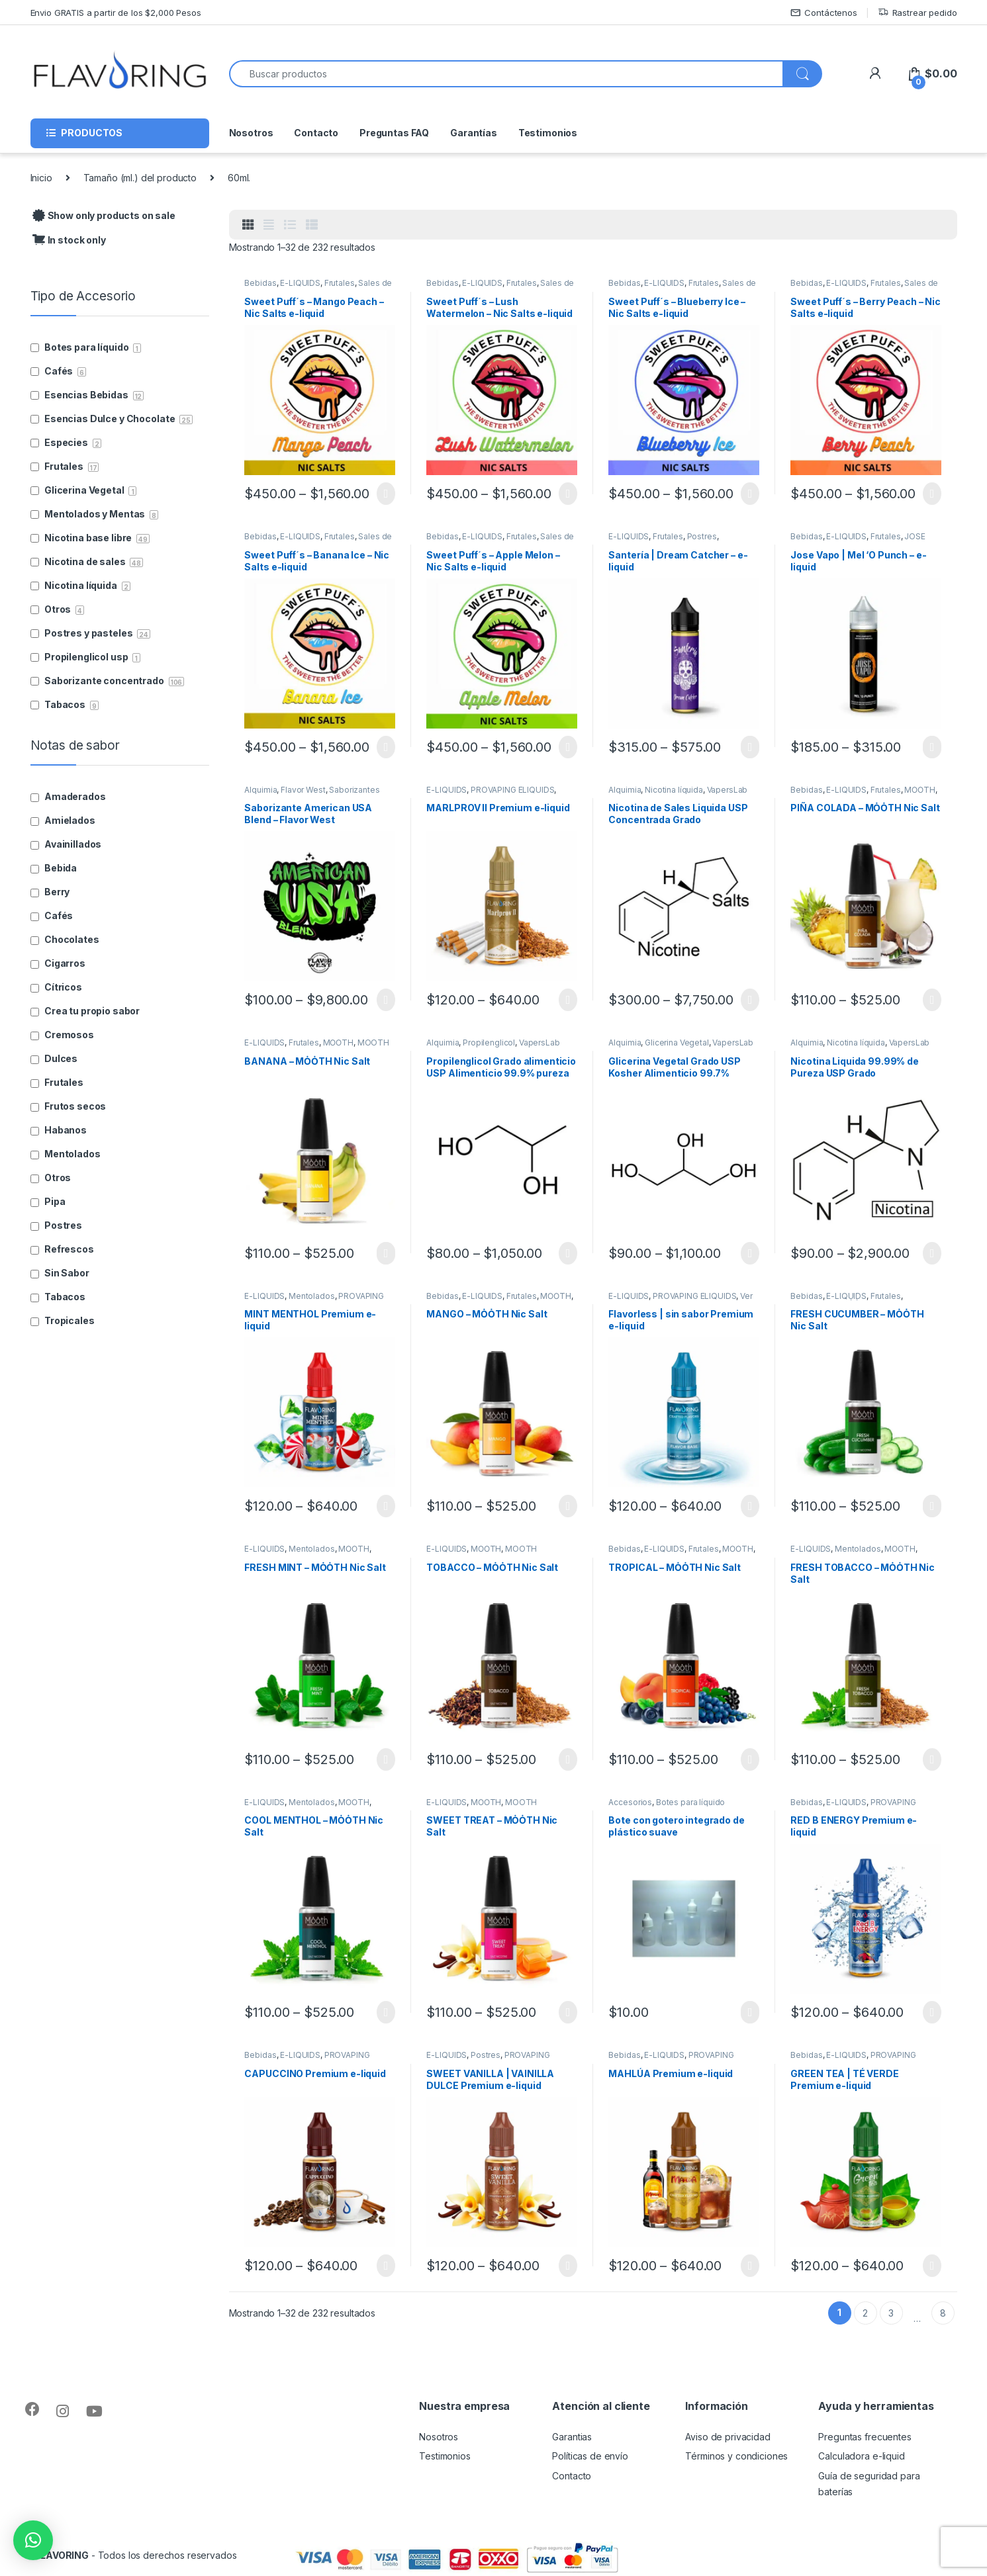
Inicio (41, 177)
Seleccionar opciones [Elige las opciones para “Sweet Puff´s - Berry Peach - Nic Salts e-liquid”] (932, 493)
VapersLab (727, 790)
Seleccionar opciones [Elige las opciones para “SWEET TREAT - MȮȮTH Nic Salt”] (568, 2012)
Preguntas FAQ (394, 132)
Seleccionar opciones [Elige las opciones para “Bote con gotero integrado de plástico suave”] (750, 2012)
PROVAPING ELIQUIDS (512, 790)
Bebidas (260, 283)
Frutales (339, 283)
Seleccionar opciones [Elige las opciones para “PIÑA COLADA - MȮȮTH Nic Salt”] (932, 1000)
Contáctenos (823, 13)
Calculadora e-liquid (861, 2456)
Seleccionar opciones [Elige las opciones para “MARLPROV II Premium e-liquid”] (568, 1000)
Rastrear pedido (917, 13)
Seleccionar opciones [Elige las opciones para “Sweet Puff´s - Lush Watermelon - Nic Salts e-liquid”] (568, 493)
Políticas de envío (590, 2456)
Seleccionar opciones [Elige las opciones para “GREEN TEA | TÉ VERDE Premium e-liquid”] (932, 2265)
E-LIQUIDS (300, 283)
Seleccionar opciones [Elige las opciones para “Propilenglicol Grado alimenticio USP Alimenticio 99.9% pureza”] (568, 1253)
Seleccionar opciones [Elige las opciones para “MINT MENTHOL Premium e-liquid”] (386, 1506)
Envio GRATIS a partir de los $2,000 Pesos (115, 12)
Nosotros (251, 132)
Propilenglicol (489, 1042)
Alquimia (260, 790)
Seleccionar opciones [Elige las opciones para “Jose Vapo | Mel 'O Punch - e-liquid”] (932, 747)
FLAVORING (62, 2555)
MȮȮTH (919, 790)
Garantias (572, 2436)
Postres (702, 536)
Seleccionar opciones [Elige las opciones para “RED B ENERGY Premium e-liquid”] (932, 2012)
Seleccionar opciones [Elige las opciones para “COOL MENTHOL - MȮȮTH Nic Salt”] (386, 2012)
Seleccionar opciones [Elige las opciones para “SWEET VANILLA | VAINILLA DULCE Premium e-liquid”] (568, 2265)
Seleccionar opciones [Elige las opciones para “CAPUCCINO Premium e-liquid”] (386, 2265)
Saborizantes (354, 790)
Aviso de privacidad (727, 2436)
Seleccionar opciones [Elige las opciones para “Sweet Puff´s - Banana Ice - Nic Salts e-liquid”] (386, 747)
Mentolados (312, 1296)
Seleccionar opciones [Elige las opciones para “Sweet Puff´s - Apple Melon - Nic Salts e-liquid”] (568, 747)
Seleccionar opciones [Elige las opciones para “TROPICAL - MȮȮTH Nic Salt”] (750, 1759)
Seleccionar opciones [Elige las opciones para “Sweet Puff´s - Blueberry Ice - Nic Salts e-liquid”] (750, 493)
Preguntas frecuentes (864, 2436)
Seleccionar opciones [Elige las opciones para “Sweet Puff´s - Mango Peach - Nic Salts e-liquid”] (386, 493)
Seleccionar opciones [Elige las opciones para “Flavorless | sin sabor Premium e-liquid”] (750, 1506)
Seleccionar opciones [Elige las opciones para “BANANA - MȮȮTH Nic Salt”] (386, 1253)
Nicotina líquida (674, 790)
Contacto (316, 132)
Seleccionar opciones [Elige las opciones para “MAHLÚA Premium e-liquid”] (750, 2265)
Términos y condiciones (736, 2456)
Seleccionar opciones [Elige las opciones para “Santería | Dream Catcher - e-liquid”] (750, 747)
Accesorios (630, 1802)
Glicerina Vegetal (677, 1042)
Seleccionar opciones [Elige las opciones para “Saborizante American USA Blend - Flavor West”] (386, 1000)
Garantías (473, 132)
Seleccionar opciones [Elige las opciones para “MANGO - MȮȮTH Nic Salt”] (568, 1506)
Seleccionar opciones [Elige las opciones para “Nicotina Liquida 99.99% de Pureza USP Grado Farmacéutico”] (932, 1253)
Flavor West (303, 790)
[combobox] (506, 73)
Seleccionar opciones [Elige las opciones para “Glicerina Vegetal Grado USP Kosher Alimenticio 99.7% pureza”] (750, 1253)
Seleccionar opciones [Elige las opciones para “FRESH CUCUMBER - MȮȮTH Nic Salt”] (932, 1506)
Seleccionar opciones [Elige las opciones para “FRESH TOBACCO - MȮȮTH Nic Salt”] (932, 1759)
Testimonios (547, 132)
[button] (33, 2540)
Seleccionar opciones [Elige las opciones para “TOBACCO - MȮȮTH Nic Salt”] (568, 1759)
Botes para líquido (690, 1802)
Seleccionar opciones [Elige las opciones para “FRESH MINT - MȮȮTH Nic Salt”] (386, 1759)
